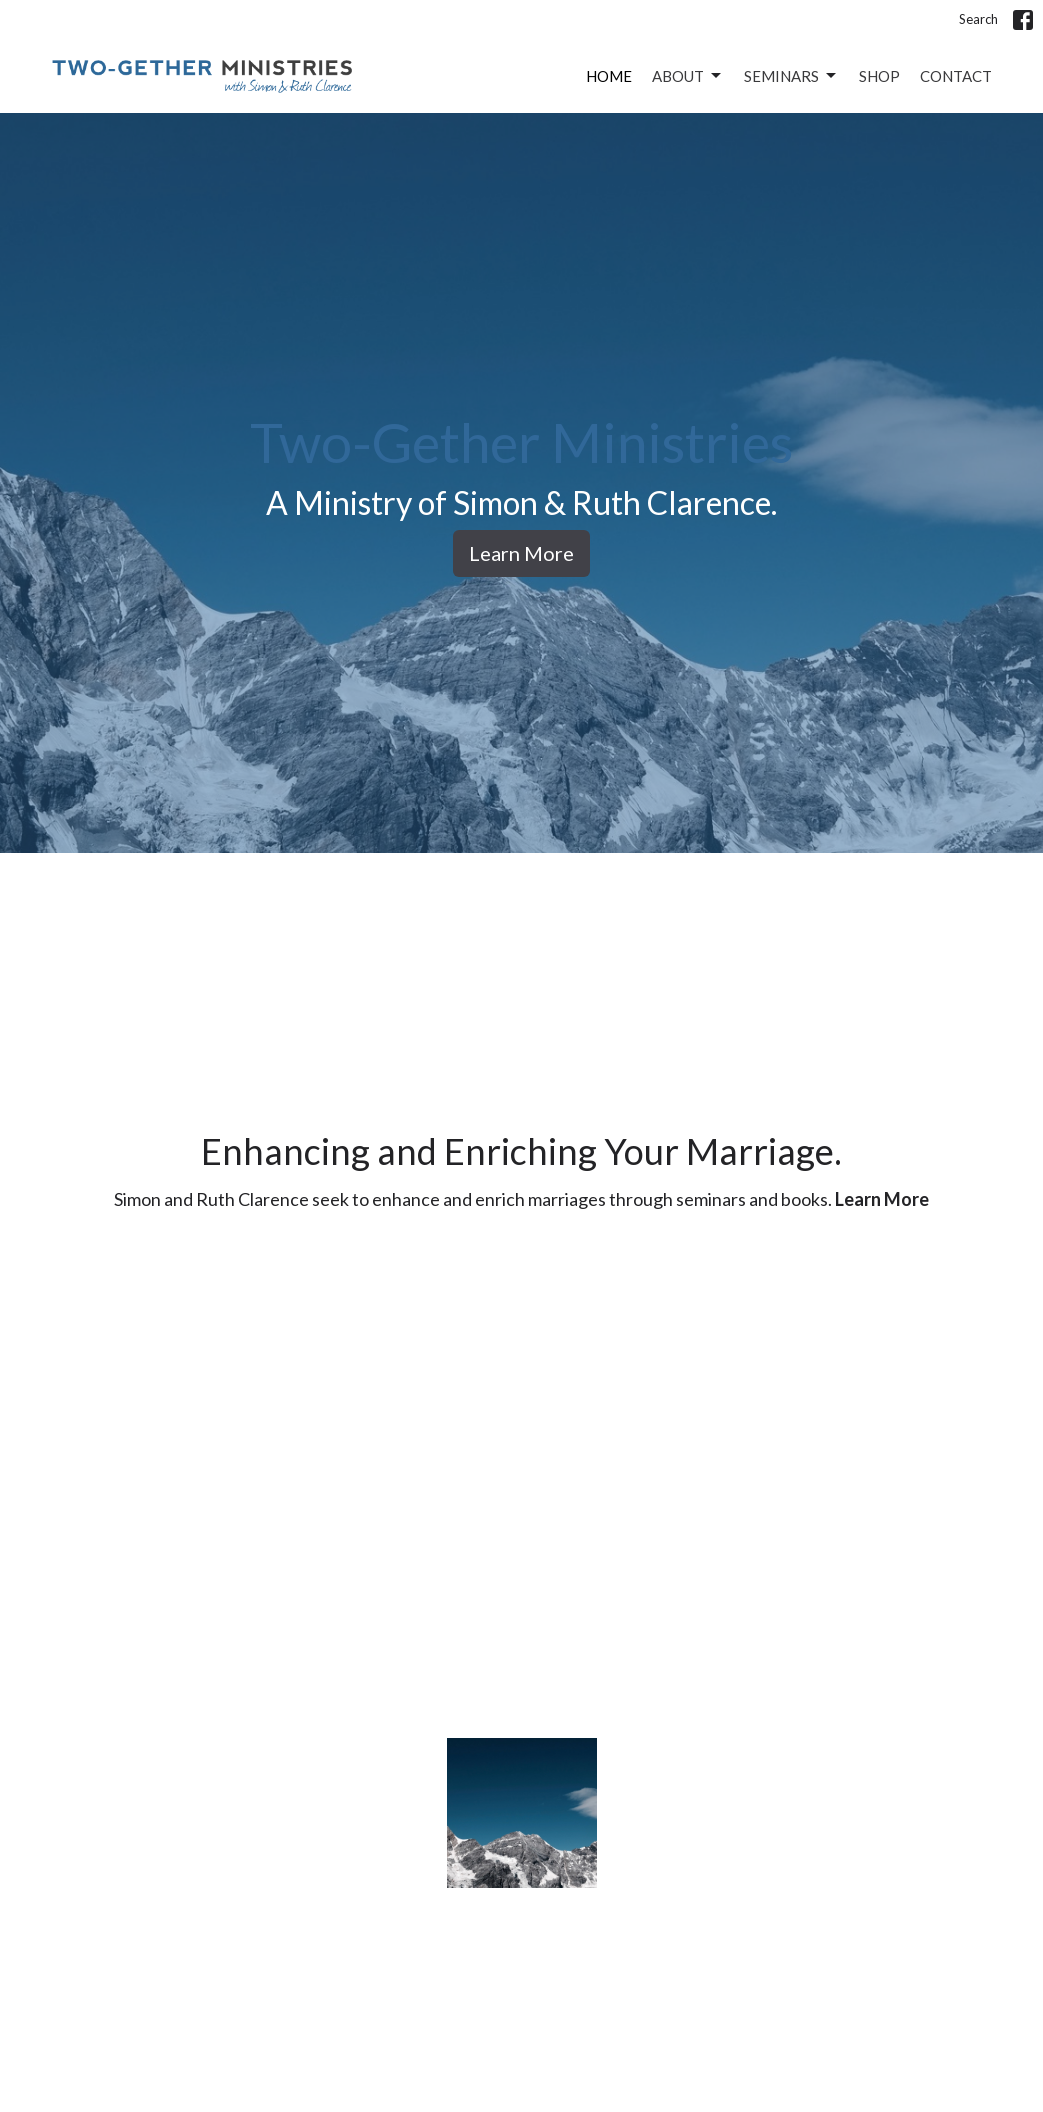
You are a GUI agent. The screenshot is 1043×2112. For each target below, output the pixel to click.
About (688, 76)
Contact (956, 76)
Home (609, 76)
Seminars (791, 76)
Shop (879, 76)
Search (978, 19)
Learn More (521, 553)
